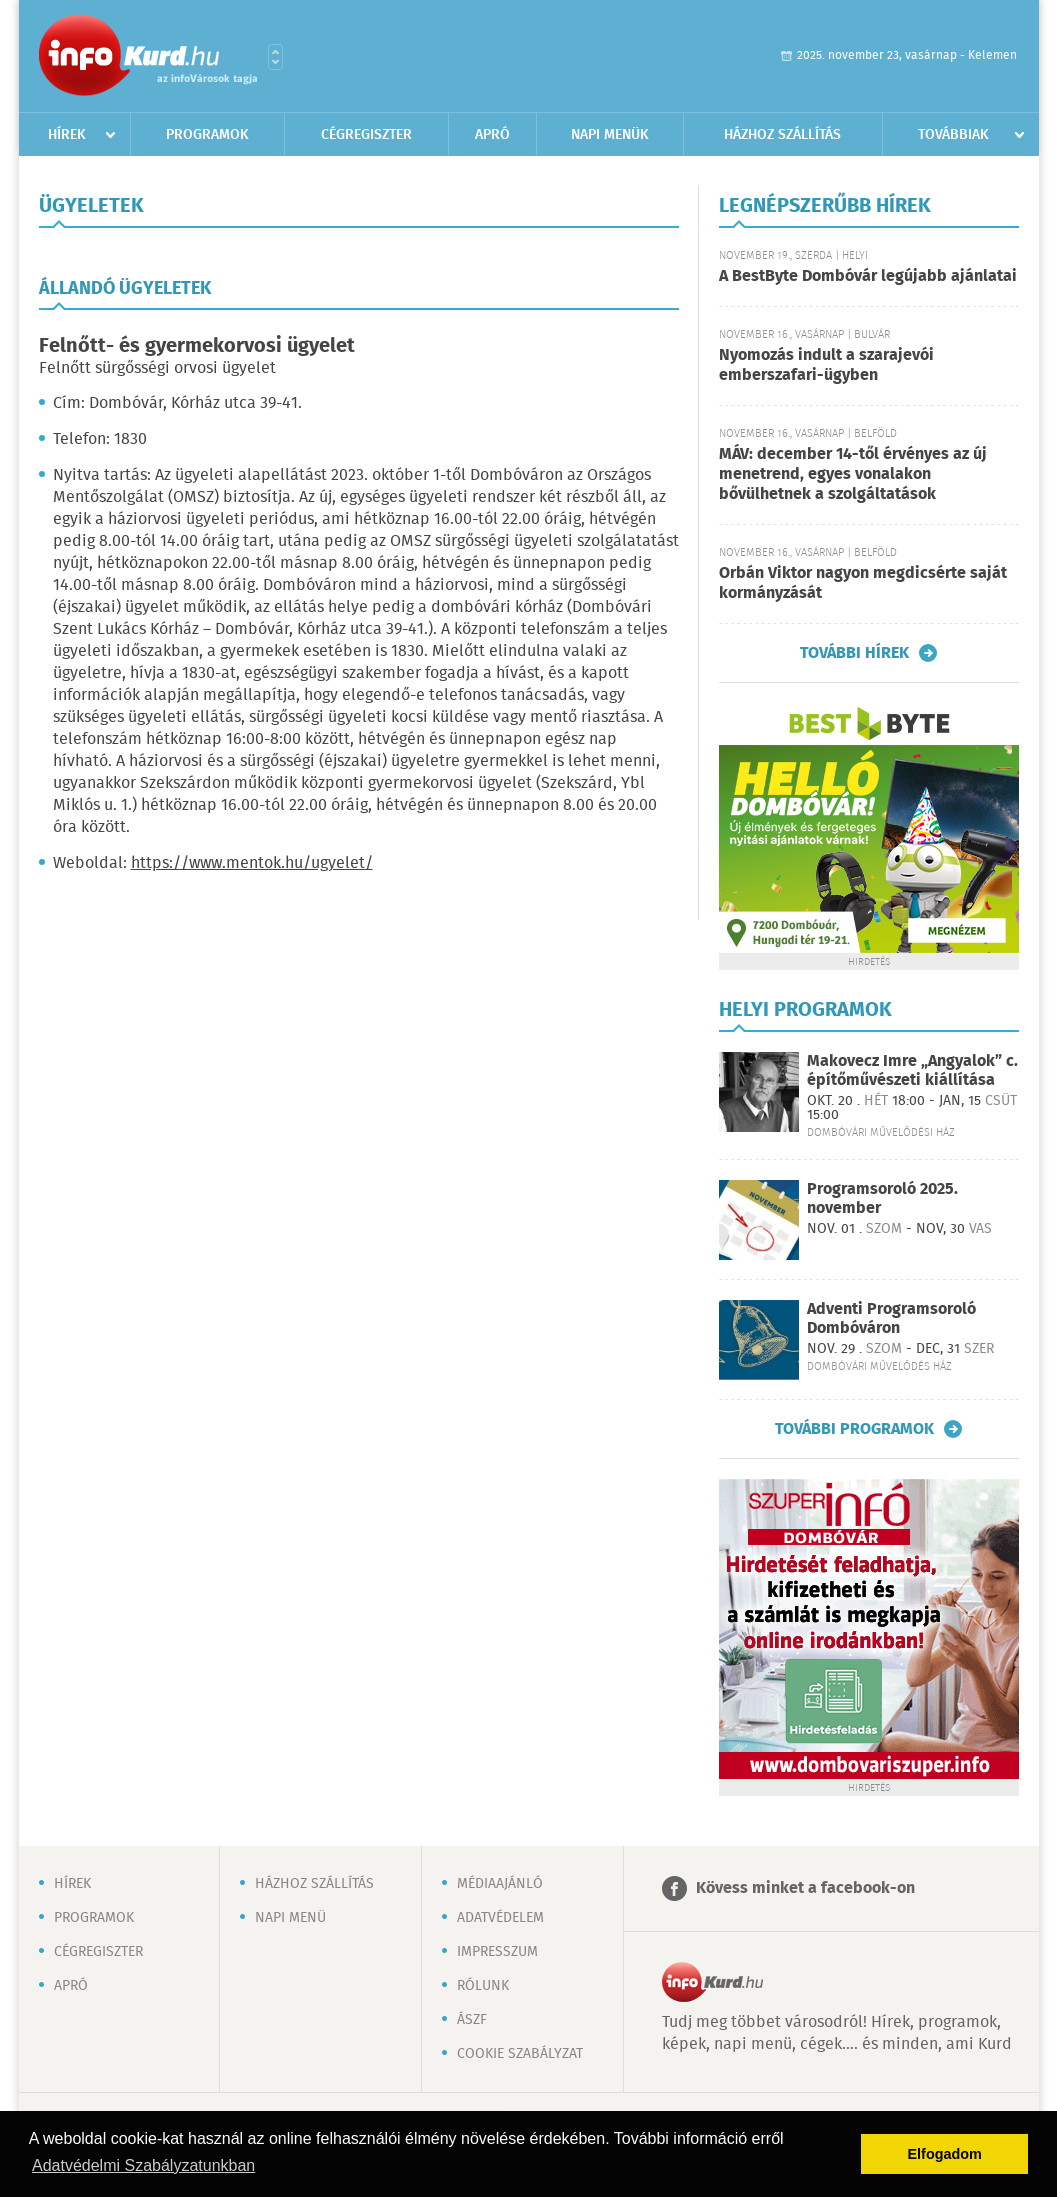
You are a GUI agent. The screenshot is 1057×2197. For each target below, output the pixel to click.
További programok (854, 1429)
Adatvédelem (500, 1918)
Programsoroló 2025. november (882, 1199)
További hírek (854, 653)
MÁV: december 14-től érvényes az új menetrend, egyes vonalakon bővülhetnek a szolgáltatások (853, 474)
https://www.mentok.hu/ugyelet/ (252, 863)
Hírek (67, 135)
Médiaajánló (500, 1884)
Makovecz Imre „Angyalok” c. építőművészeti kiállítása (912, 1071)
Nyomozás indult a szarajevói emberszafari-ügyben (826, 365)
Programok (207, 135)
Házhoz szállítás (782, 135)
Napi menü (290, 1918)
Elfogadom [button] (945, 2154)
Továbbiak (953, 135)
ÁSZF (472, 2020)
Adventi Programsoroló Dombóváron (891, 1319)
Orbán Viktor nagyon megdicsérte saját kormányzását (863, 583)
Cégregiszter (366, 135)
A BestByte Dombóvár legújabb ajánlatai (868, 276)
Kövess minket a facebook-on (805, 1888)
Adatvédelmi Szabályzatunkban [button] (143, 2165)
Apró (492, 135)
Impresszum (497, 1952)
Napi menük (610, 135)
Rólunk (483, 1986)
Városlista (275, 57)
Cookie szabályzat (520, 2054)
